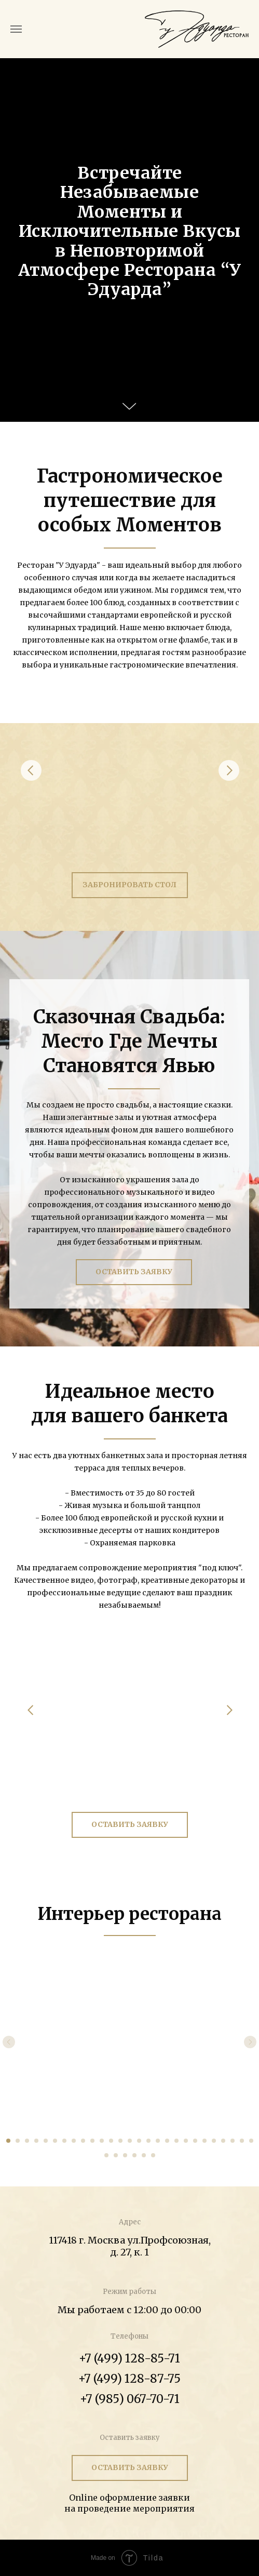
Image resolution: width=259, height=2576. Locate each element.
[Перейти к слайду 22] (204, 2141)
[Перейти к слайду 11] (102, 2141)
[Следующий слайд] (250, 2042)
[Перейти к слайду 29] (116, 2155)
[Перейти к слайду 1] (8, 2141)
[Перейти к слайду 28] (106, 2155)
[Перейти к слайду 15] (139, 2141)
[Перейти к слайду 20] (186, 2141)
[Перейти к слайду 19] (176, 2141)
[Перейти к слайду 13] (120, 2141)
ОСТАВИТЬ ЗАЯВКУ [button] (134, 1271)
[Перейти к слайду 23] (214, 2141)
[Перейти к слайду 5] (46, 2141)
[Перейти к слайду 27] (251, 2141)
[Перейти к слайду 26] (242, 2141)
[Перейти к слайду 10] (92, 2141)
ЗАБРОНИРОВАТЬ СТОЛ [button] (129, 884)
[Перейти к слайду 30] (125, 2155)
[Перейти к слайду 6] (55, 2141)
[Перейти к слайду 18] (167, 2141)
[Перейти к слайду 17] (158, 2141)
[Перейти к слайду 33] (153, 2155)
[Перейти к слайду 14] (130, 2141)
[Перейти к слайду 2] (18, 2141)
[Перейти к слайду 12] (111, 2141)
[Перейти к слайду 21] (195, 2141)
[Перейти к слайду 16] (148, 2141)
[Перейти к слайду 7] (64, 2141)
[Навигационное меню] (16, 29)
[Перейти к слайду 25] (232, 2141)
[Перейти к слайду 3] (27, 2141)
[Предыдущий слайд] (9, 2042)
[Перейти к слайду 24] (223, 2141)
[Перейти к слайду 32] (144, 2155)
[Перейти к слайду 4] (36, 2141)
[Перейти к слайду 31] (134, 2155)
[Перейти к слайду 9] (83, 2141)
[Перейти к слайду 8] (74, 2141)
